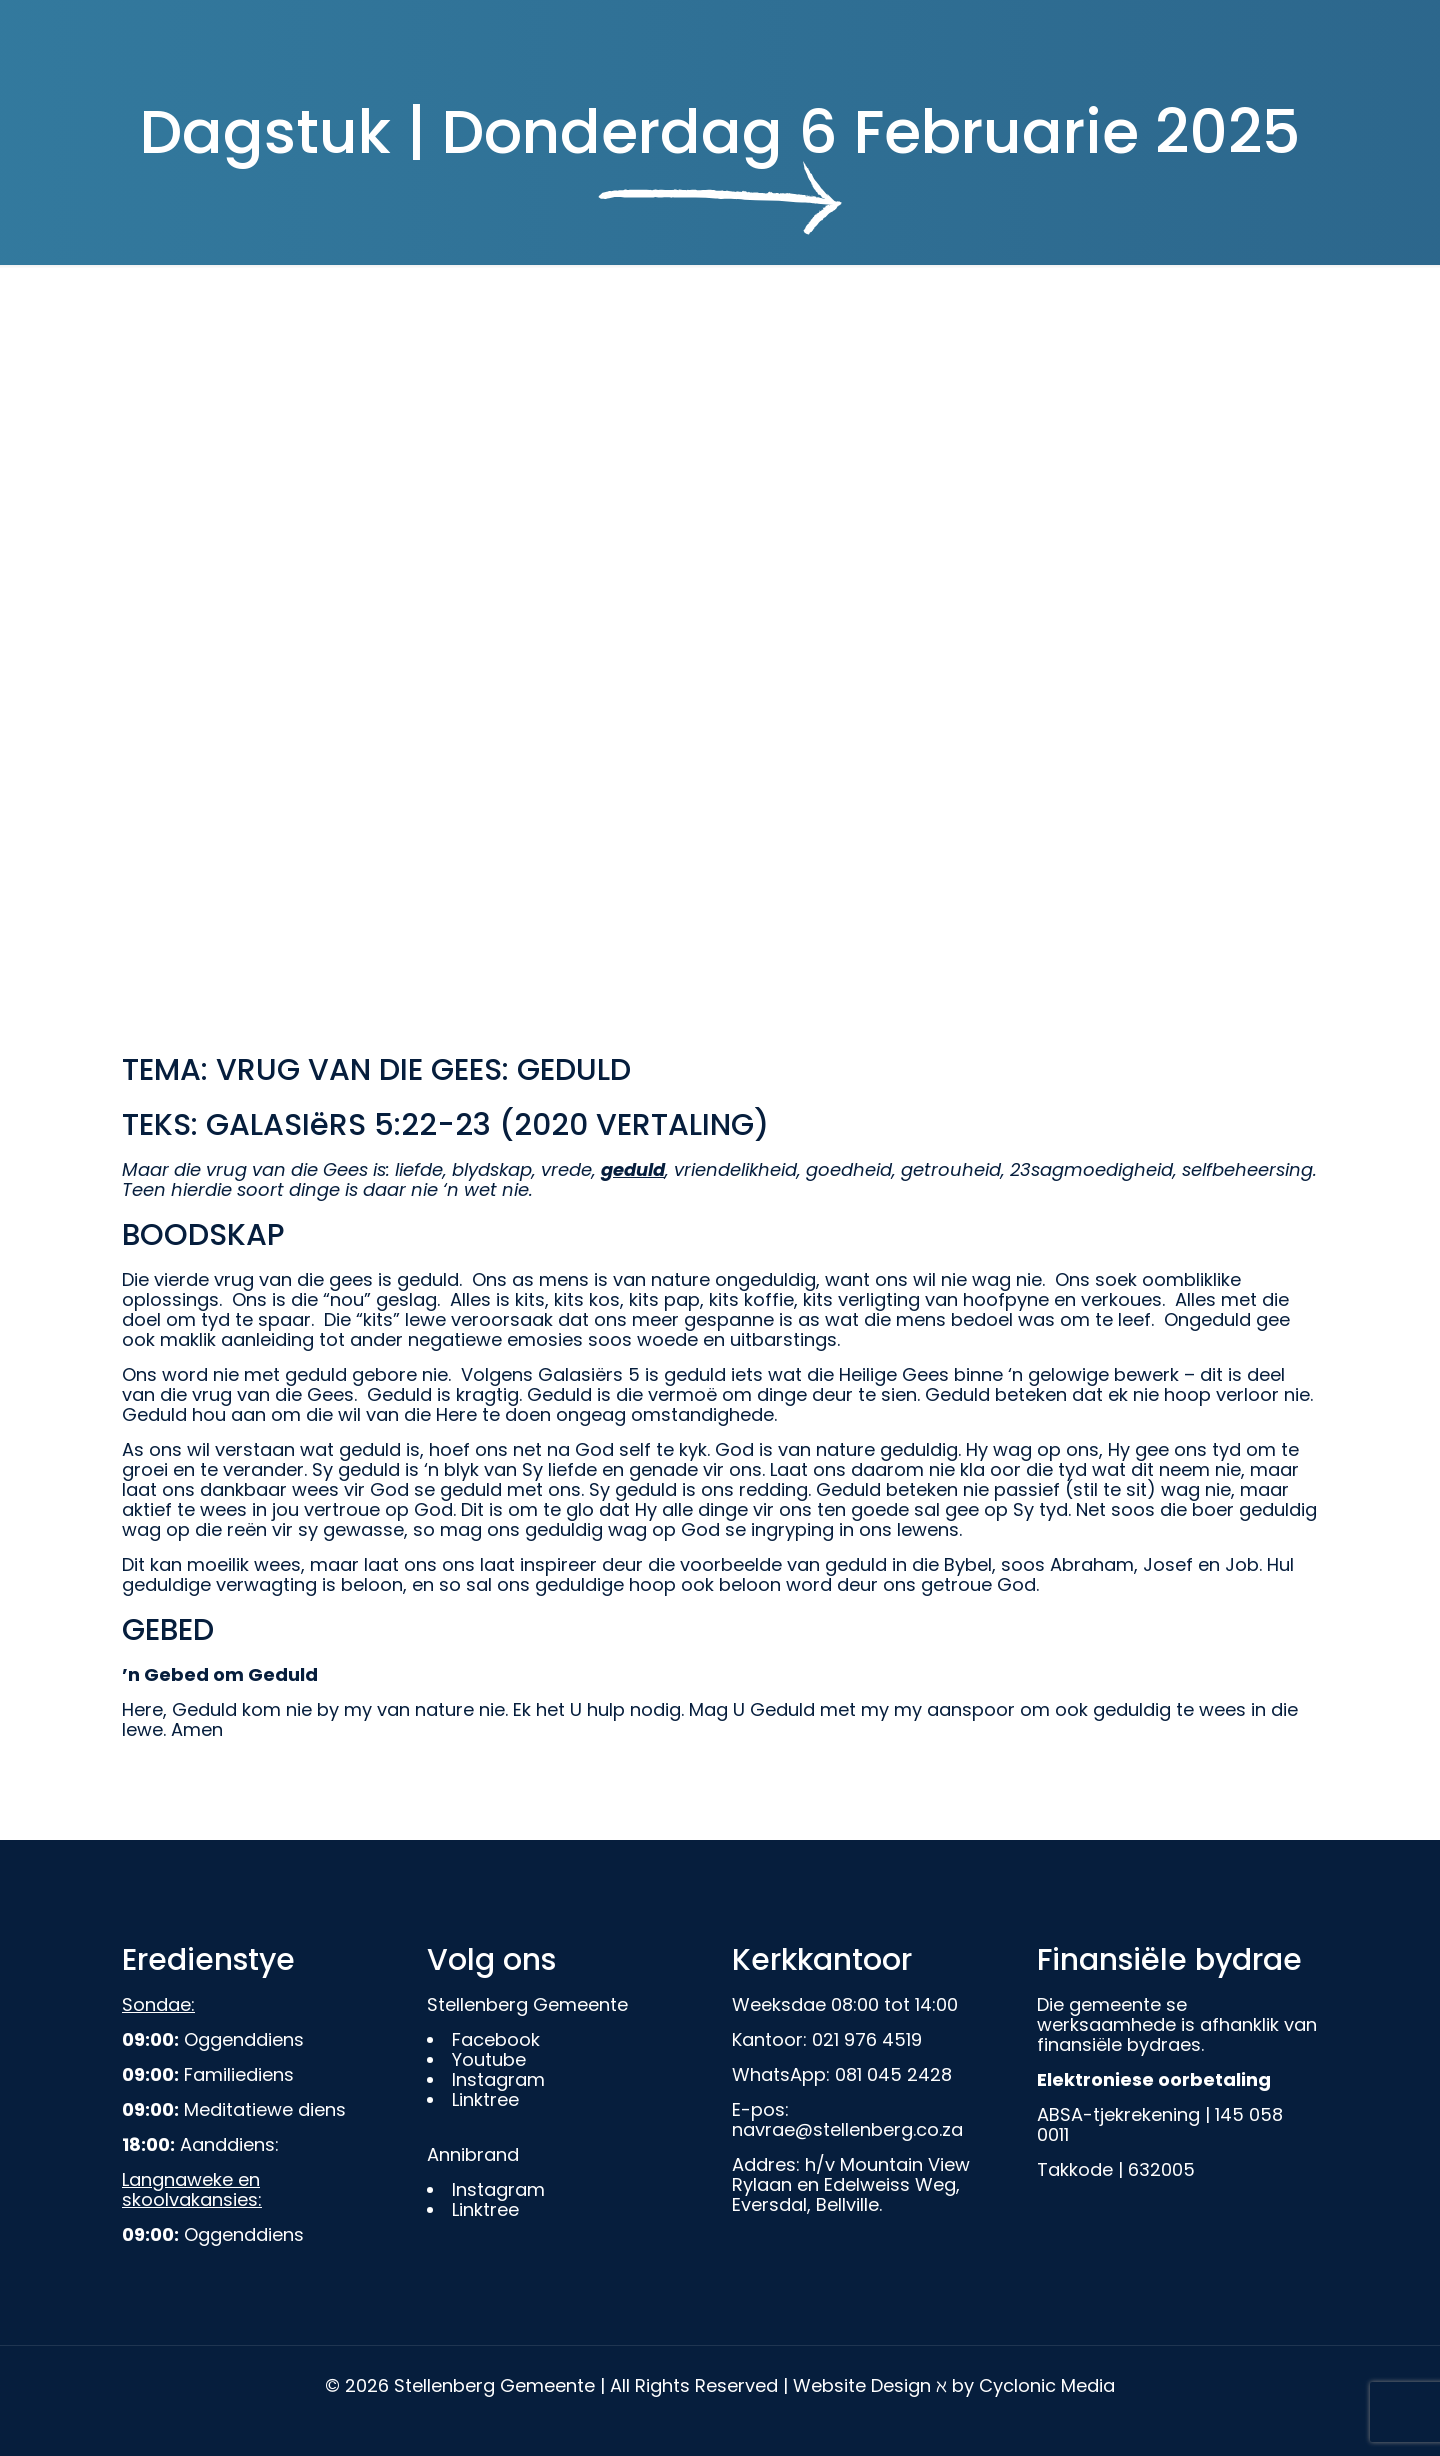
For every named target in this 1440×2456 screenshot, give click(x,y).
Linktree (485, 2099)
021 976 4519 (867, 2039)
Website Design (862, 2385)
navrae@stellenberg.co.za (847, 2129)
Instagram (498, 2079)
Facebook (496, 2039)
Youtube (489, 2059)
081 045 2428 (893, 2074)
